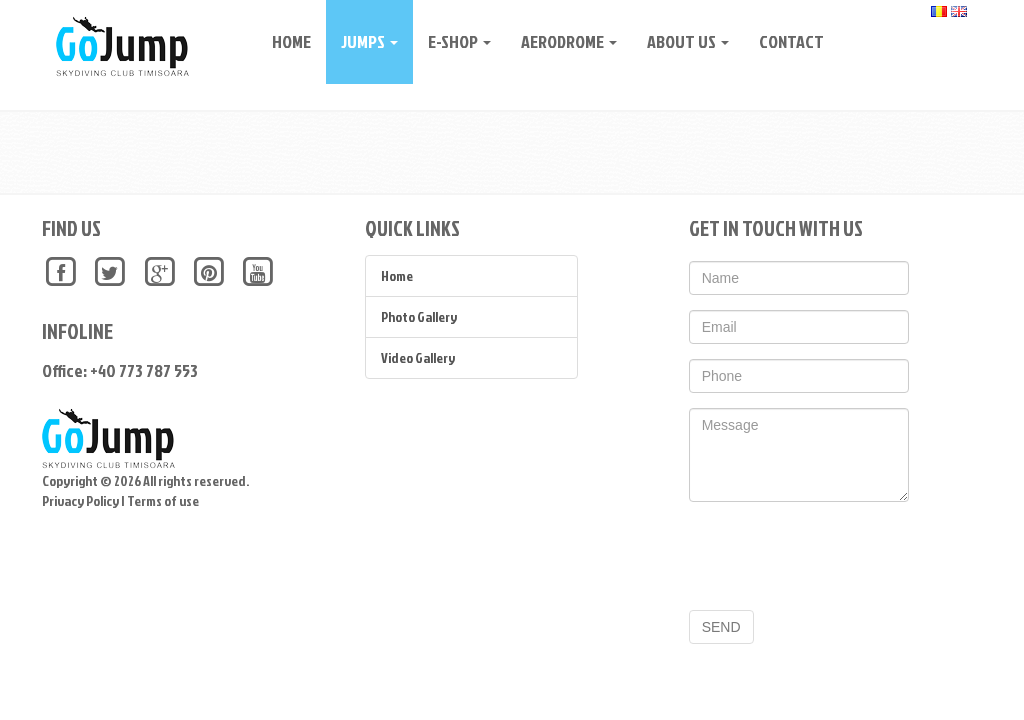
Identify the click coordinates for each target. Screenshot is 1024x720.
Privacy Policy (80, 500)
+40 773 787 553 (144, 370)
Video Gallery (418, 357)
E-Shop (452, 41)
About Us (681, 41)
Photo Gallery (419, 316)
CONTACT (784, 41)
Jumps (362, 41)
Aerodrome (562, 41)
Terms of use (163, 500)
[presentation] (841, 556)
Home (284, 41)
